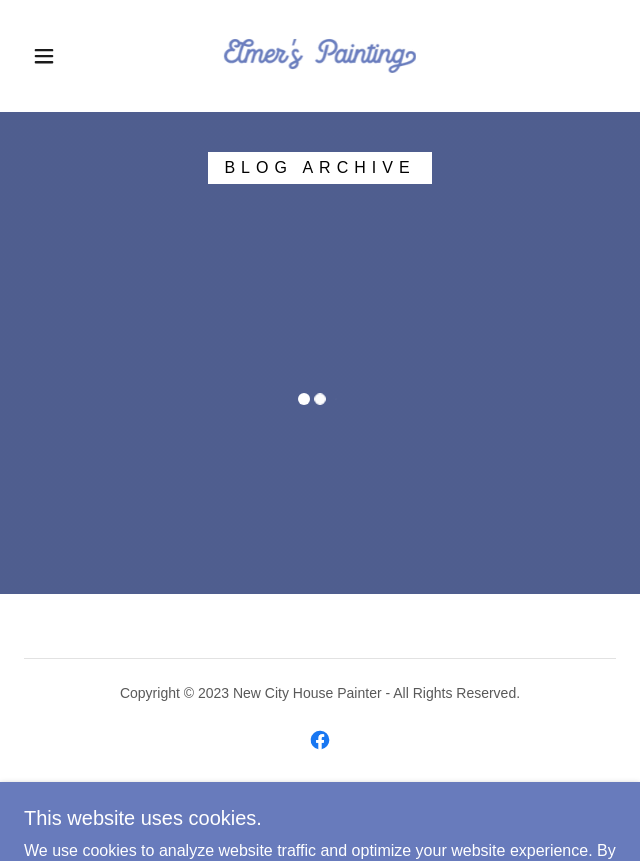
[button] (53, 56)
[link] (320, 56)
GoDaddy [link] (307, 810)
